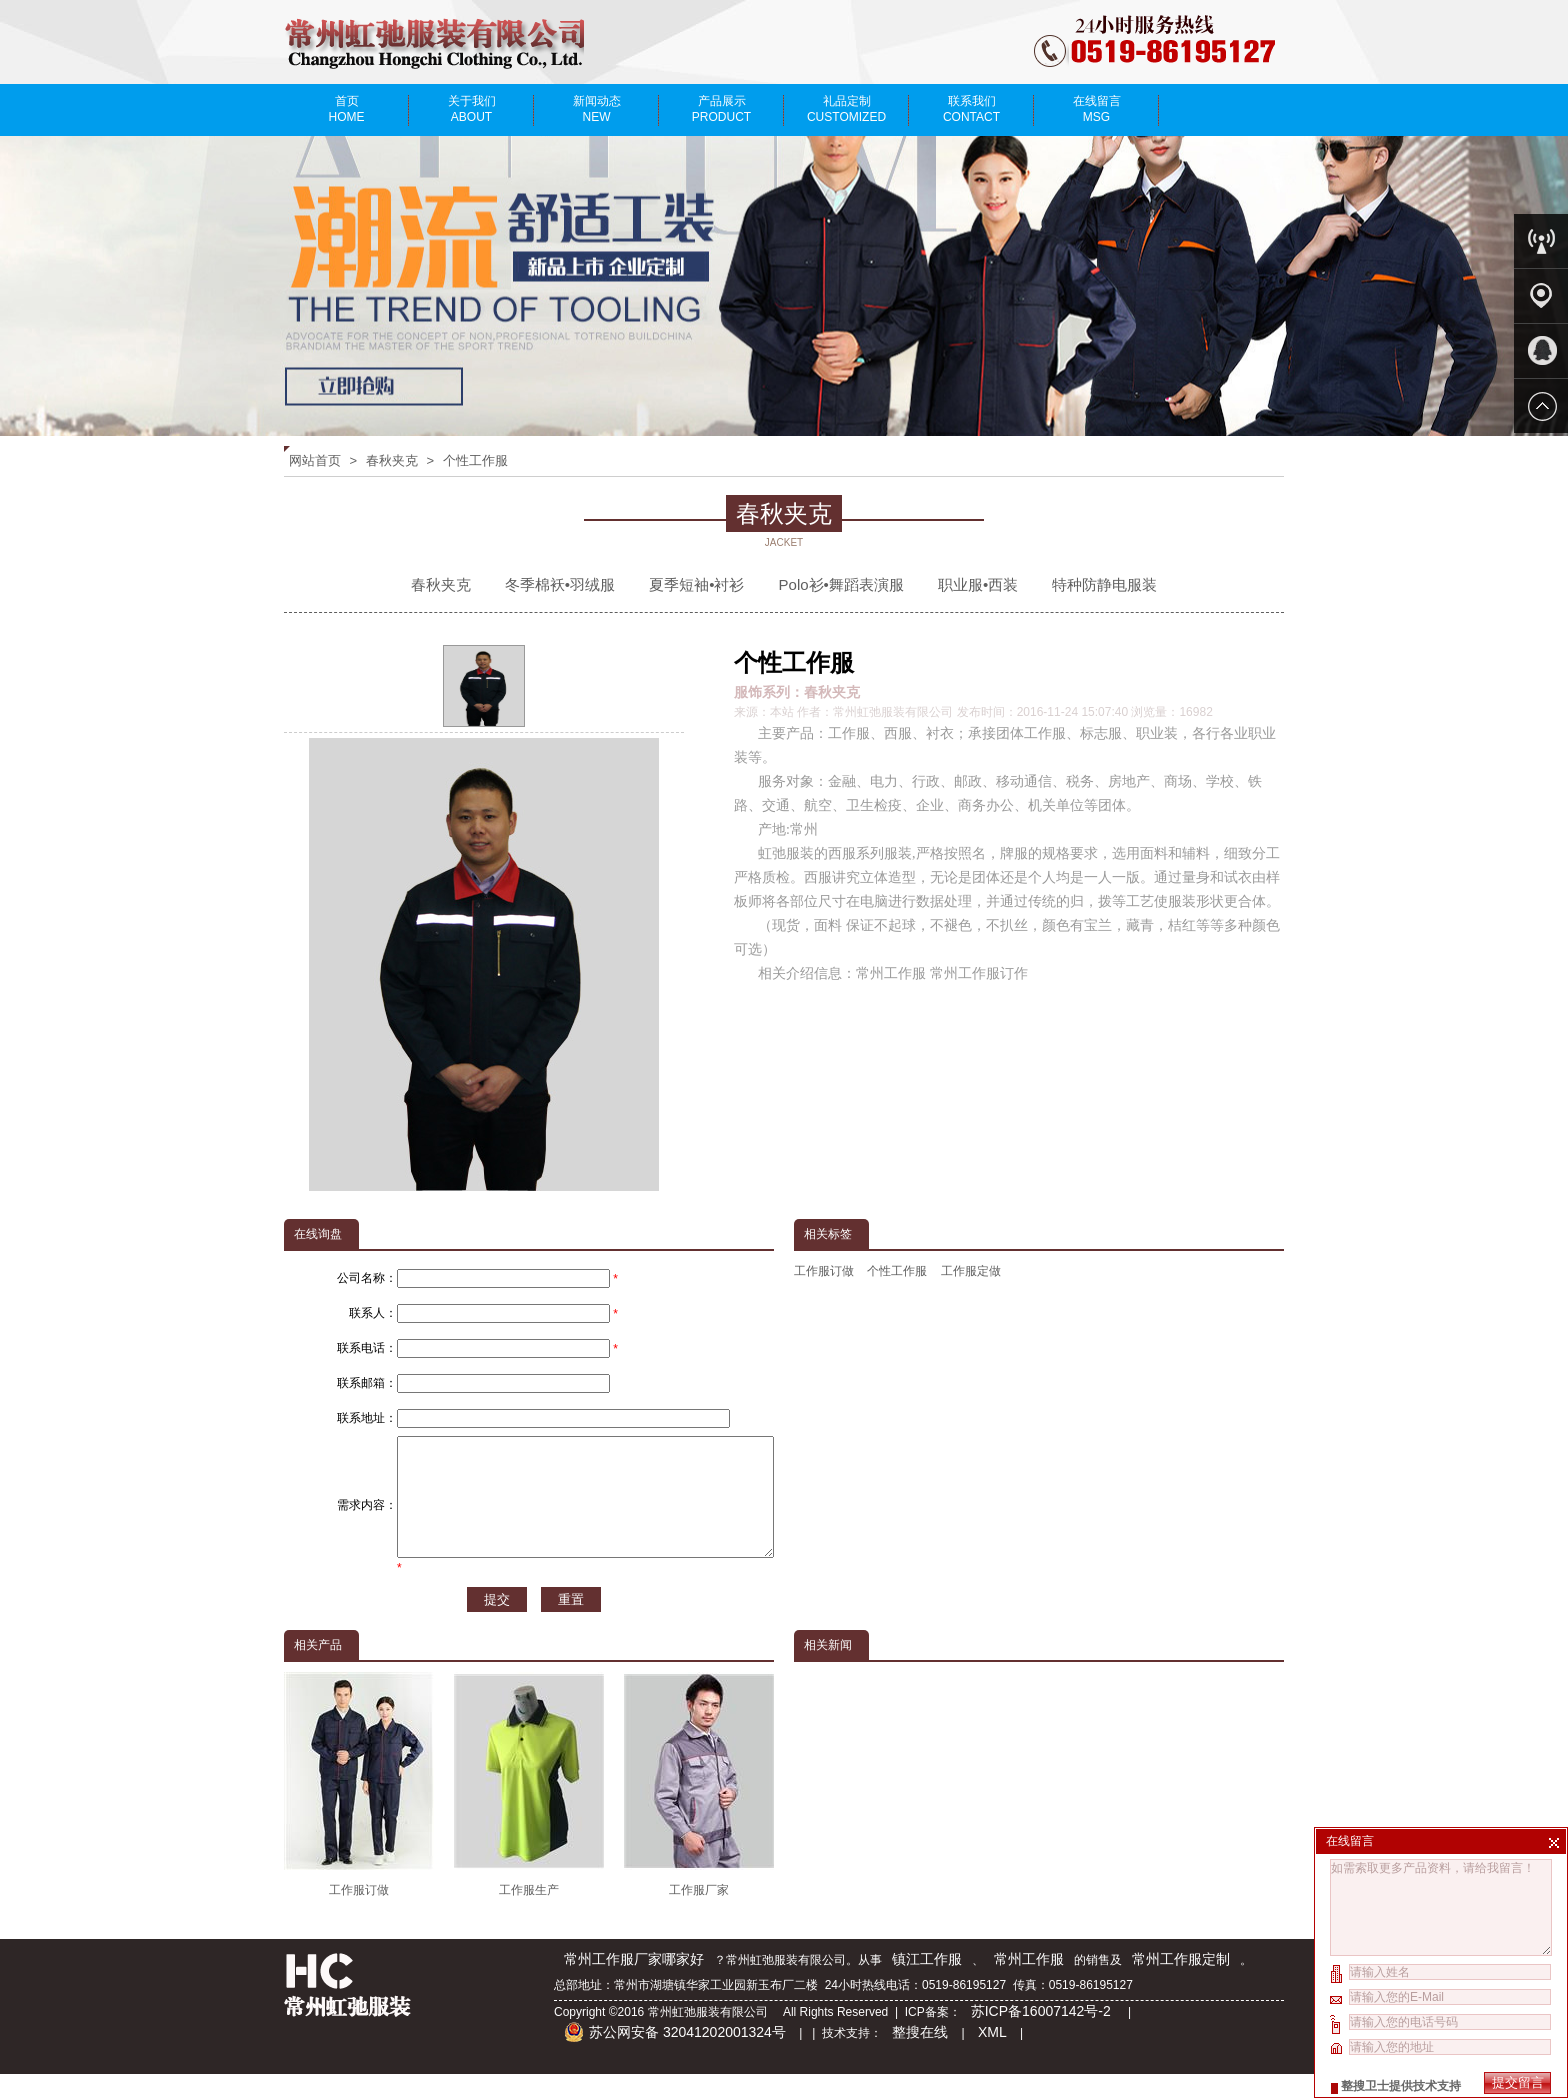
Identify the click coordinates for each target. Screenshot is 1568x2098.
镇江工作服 (927, 1983)
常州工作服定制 (1181, 1983)
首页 (346, 109)
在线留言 (1096, 109)
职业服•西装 (978, 584)
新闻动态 (596, 109)
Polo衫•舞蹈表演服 (841, 584)
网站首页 (315, 460)
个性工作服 (475, 460)
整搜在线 (920, 2056)
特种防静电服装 (1104, 584)
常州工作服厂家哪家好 (634, 1983)
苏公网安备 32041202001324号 (675, 2056)
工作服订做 (824, 1271)
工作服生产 (529, 1808)
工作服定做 (971, 1271)
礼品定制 (846, 109)
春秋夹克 (392, 460)
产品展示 (721, 109)
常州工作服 (1029, 1983)
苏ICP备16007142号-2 (1043, 2035)
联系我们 (971, 109)
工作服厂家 (699, 1808)
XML (992, 2056)
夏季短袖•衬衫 (696, 584)
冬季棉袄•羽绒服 (560, 584)
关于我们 (471, 109)
